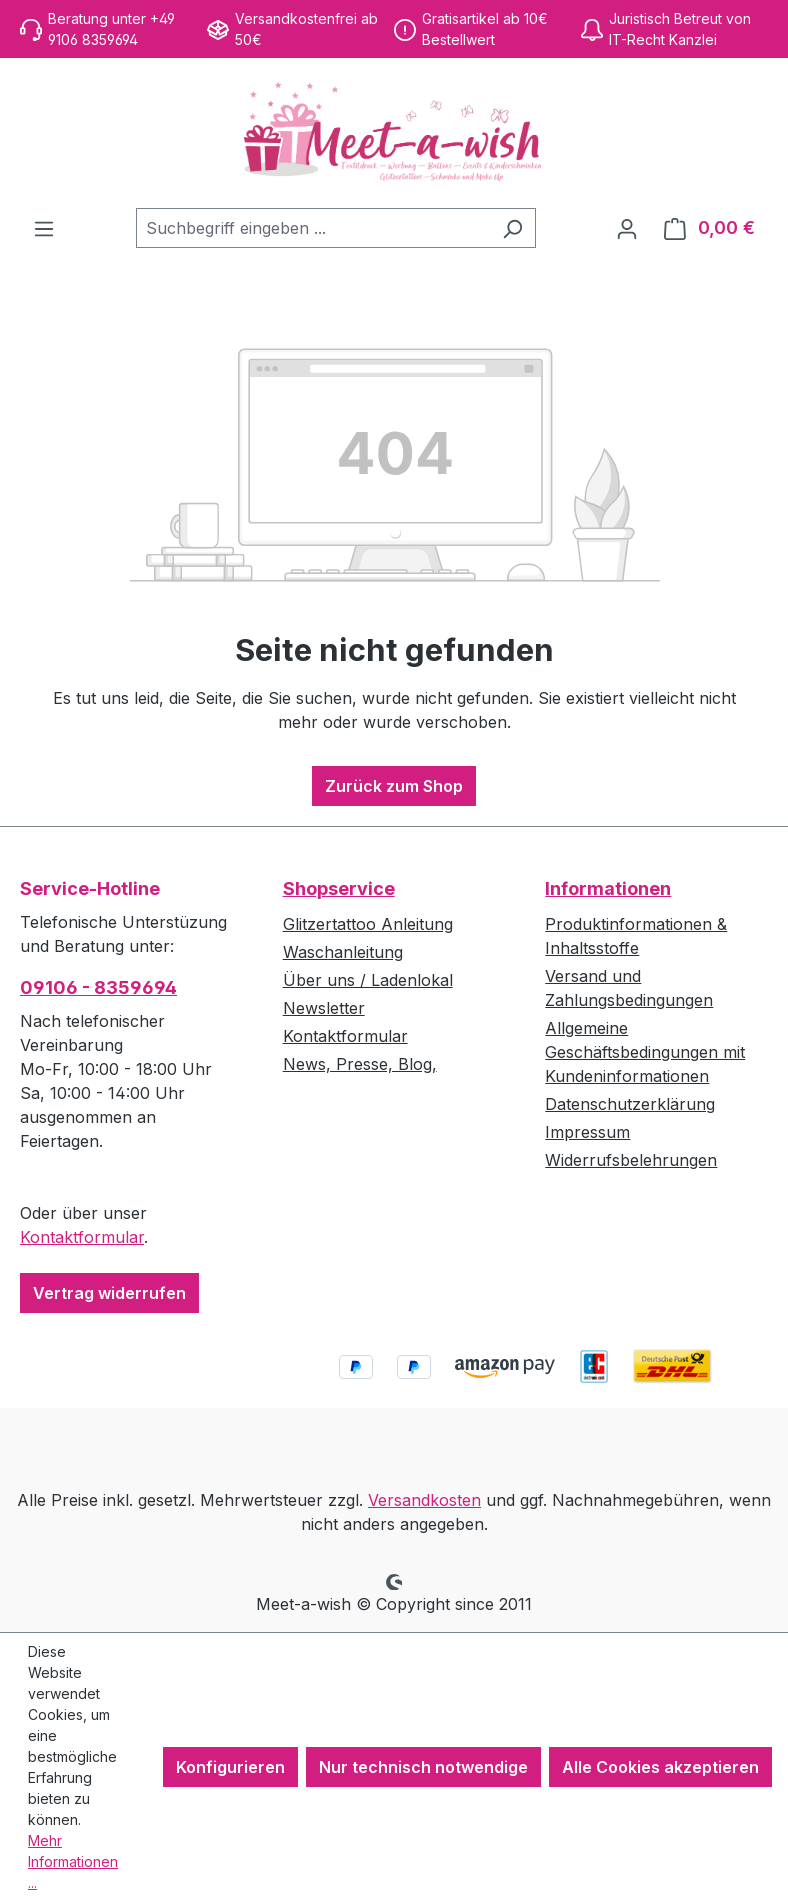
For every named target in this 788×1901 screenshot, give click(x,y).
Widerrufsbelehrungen (631, 1160)
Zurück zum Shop (394, 786)
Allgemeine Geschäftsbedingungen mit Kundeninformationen (645, 1052)
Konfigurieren (230, 1767)
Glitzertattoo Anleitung (368, 924)
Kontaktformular (82, 1237)
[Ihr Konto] (627, 228)
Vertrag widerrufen (109, 1293)
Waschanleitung (343, 952)
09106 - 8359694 (98, 987)
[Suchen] (512, 228)
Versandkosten (424, 1500)
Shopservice (339, 888)
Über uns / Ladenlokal (368, 980)
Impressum (587, 1132)
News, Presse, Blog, (360, 1064)
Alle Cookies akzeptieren (660, 1767)
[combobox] (313, 228)
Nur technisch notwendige (423, 1767)
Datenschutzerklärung (630, 1104)
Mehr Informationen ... (73, 1861)
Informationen (608, 888)
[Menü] (44, 228)
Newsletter (324, 1008)
